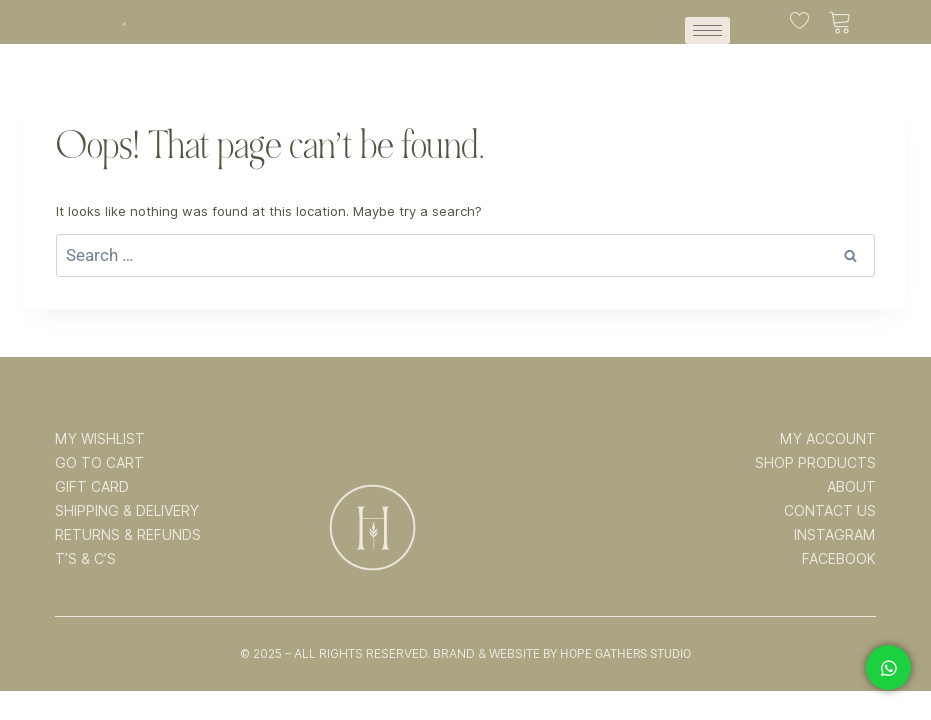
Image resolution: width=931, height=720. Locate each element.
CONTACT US (830, 511)
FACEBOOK (839, 559)
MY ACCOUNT (828, 439)
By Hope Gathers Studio (617, 654)
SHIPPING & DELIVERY (127, 511)
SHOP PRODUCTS (815, 463)
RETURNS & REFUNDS (128, 535)
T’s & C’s (85, 559)
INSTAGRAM (835, 535)
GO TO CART (99, 463)
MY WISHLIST (100, 439)
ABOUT (851, 487)
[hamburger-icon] (707, 30)
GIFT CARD (92, 487)
